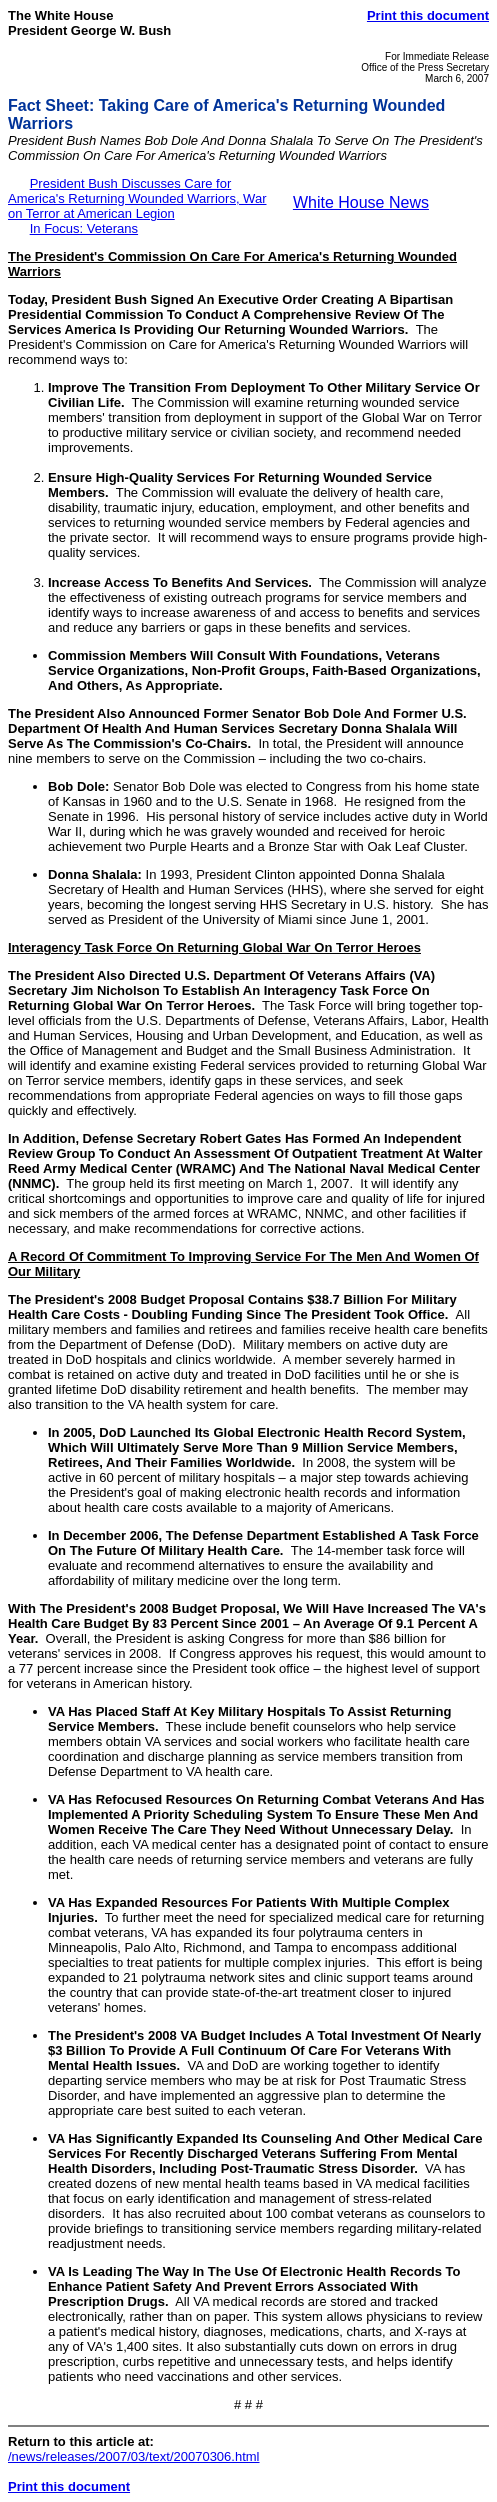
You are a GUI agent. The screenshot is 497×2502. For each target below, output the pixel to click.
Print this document (428, 15)
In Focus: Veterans (84, 228)
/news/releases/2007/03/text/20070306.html (134, 2456)
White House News (361, 202)
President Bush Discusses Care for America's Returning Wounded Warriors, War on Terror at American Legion (137, 198)
